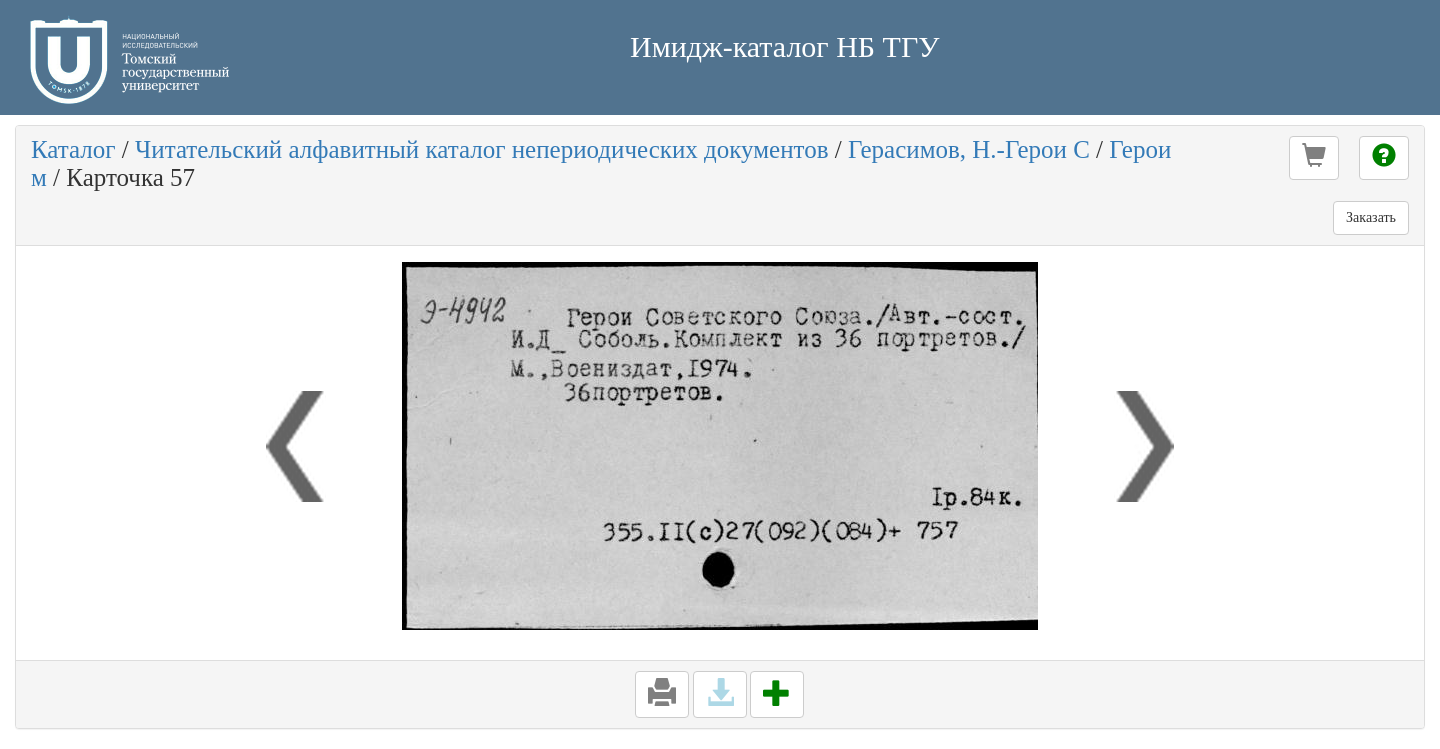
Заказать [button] (1371, 217)
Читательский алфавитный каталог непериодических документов (481, 149)
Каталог (73, 149)
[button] (1314, 158)
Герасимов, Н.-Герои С (969, 149)
